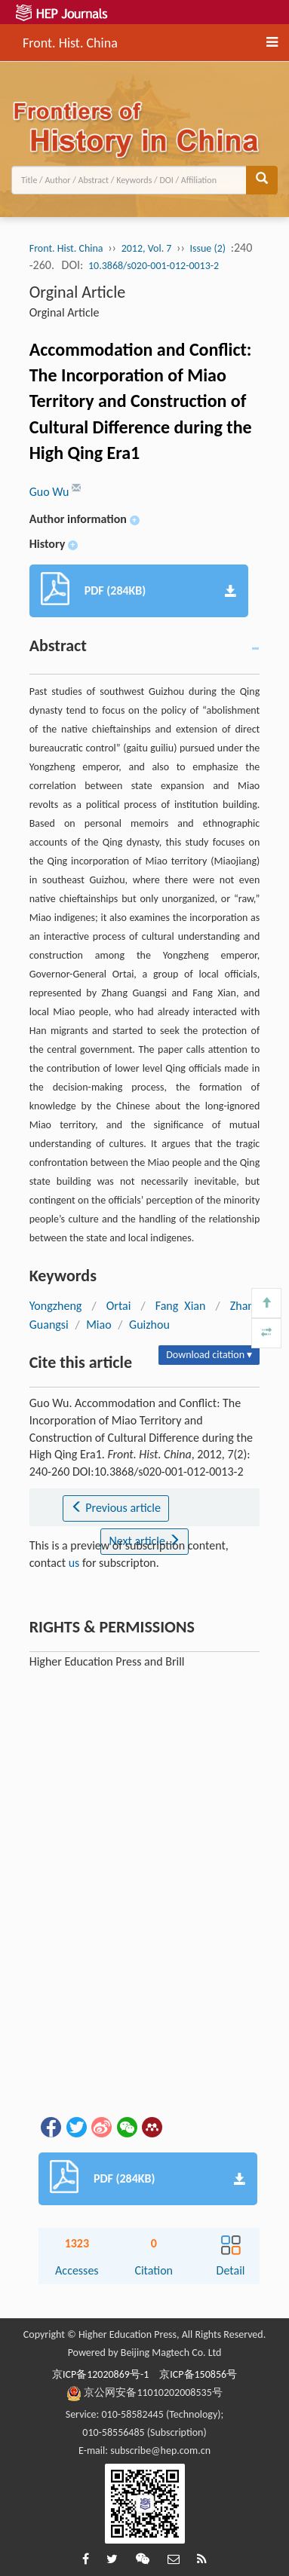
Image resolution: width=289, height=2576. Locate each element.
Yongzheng (55, 1306)
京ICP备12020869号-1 (100, 2374)
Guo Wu (50, 492)
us (74, 1563)
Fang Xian (180, 1306)
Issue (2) (208, 248)
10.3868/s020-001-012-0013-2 (153, 265)
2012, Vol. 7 (146, 248)
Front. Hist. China (70, 41)
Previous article (116, 1508)
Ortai (118, 1306)
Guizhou (149, 1324)
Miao (98, 1324)
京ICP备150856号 (198, 2374)
